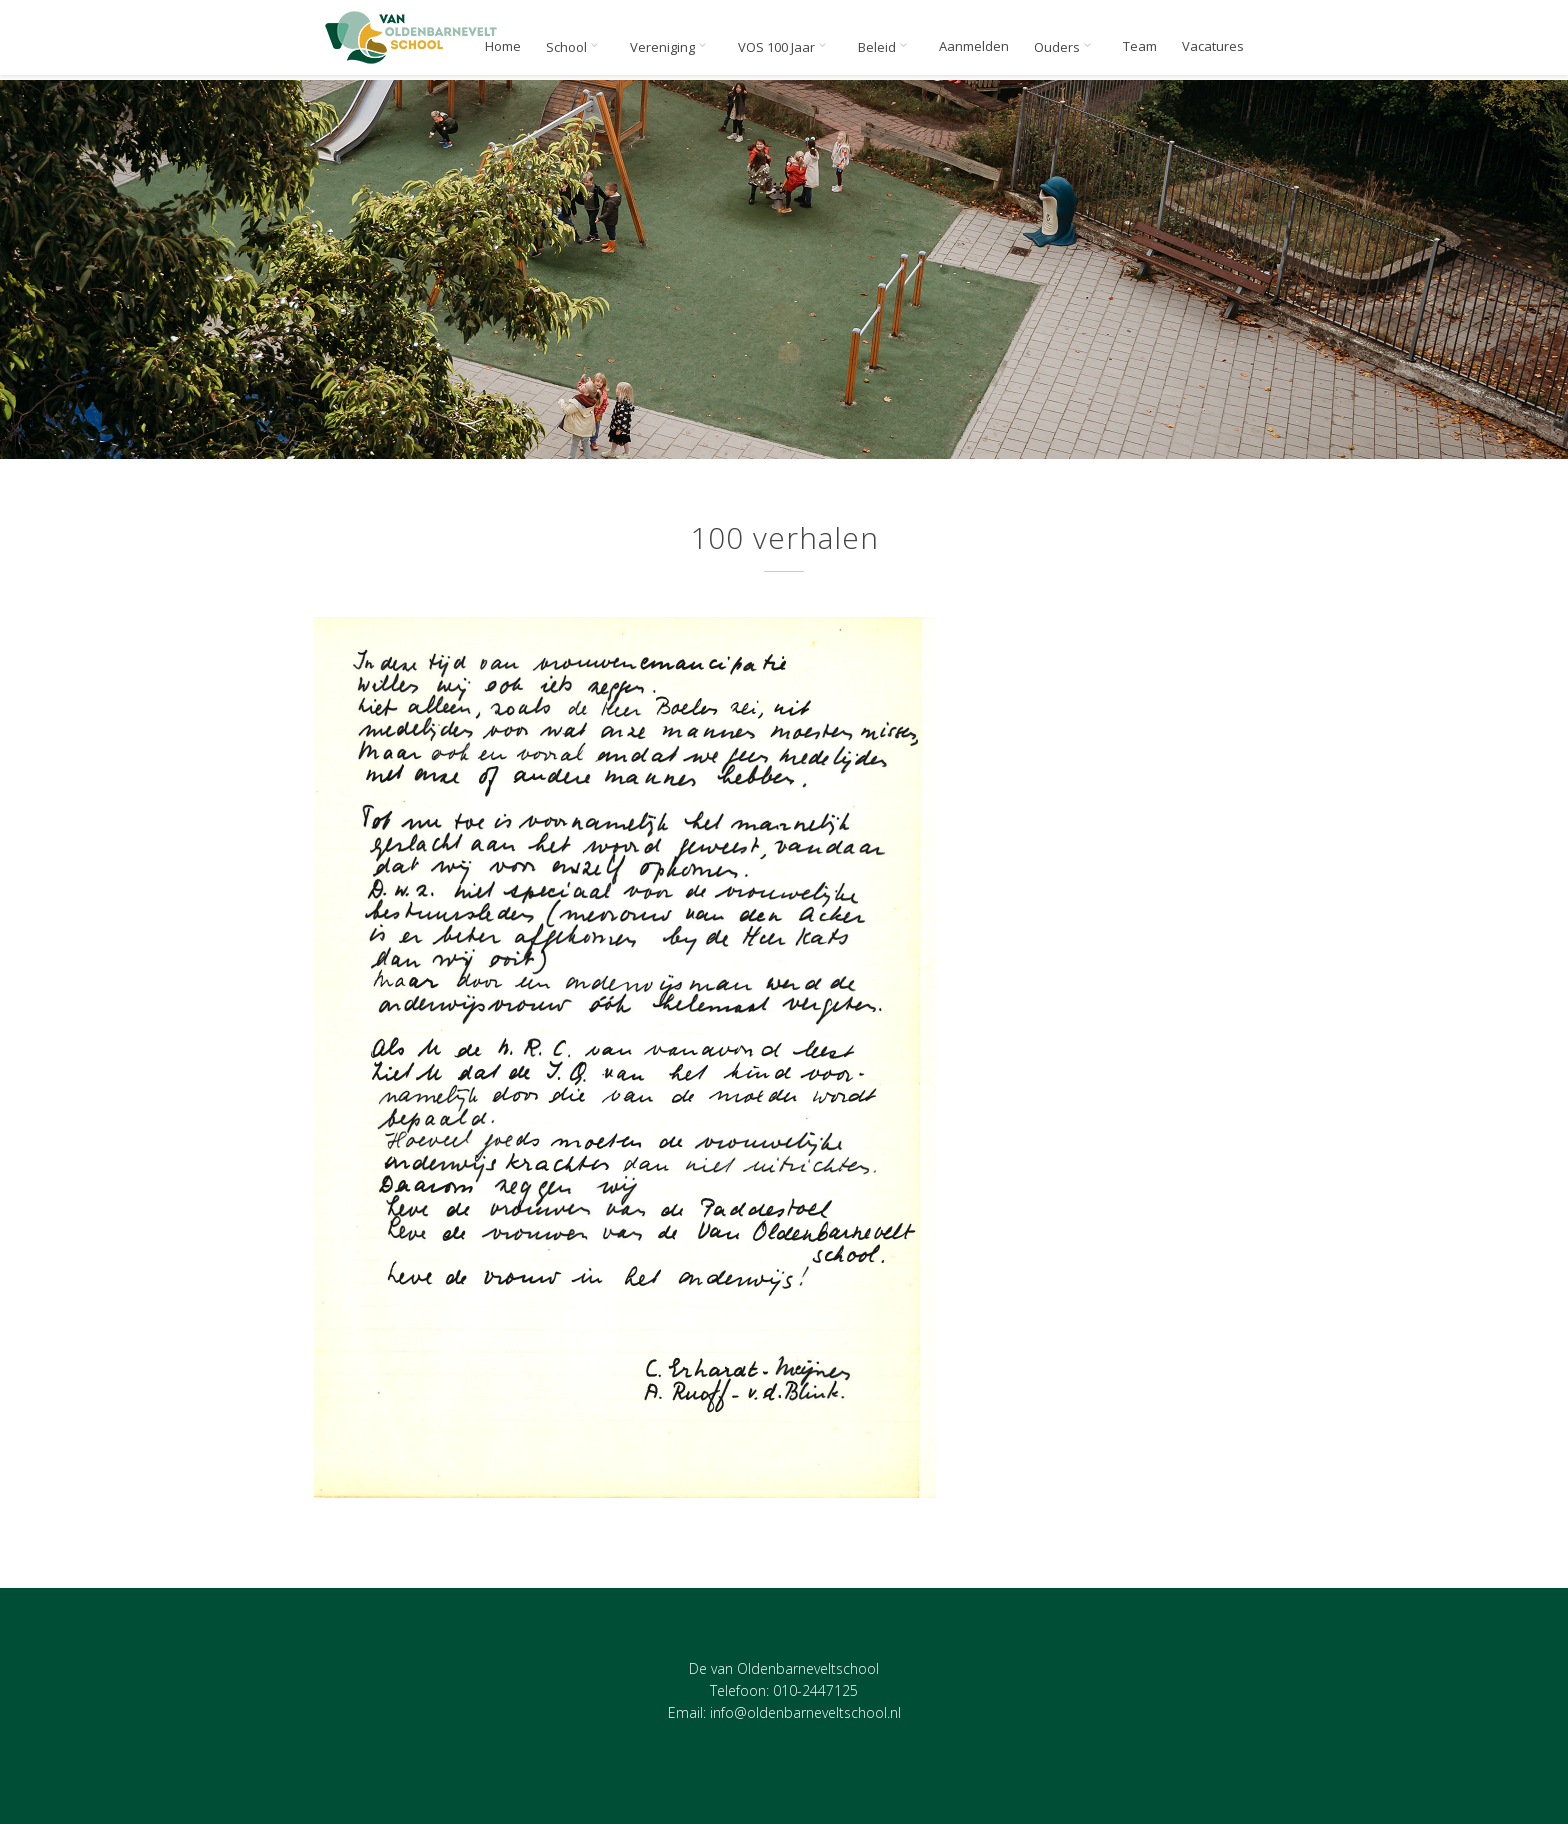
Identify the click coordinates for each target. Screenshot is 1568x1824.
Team (1140, 46)
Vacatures (1213, 46)
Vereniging (671, 47)
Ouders (1066, 47)
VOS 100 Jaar (785, 47)
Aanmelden (974, 46)
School (575, 47)
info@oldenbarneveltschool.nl (805, 1712)
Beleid (886, 47)
